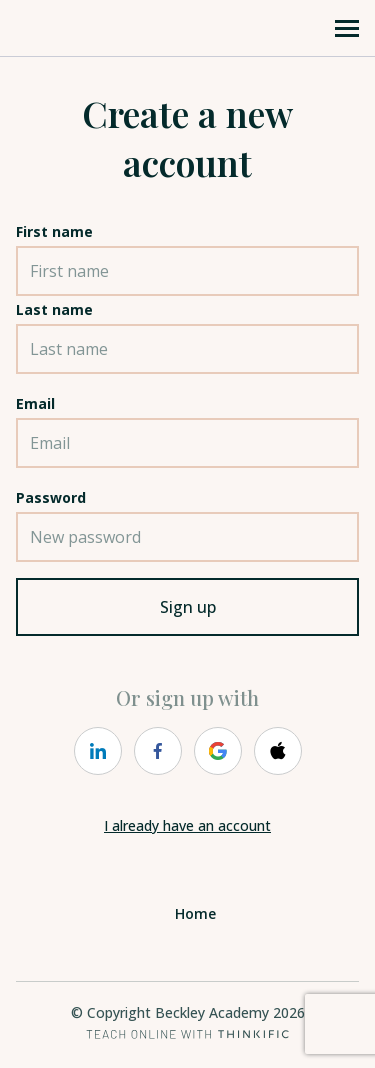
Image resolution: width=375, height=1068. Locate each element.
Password (51, 497)
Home (195, 913)
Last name (54, 309)
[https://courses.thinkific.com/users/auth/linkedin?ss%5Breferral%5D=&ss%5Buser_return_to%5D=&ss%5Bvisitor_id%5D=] (98, 751)
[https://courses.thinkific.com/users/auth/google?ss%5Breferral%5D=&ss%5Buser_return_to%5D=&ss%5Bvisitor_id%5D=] (218, 751)
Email (35, 403)
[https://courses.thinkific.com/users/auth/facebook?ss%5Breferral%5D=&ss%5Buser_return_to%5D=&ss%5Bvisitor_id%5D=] (158, 751)
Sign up (188, 607)
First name (54, 231)
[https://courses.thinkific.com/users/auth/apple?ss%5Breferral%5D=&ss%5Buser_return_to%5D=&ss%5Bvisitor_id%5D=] (278, 751)
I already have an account (187, 825)
